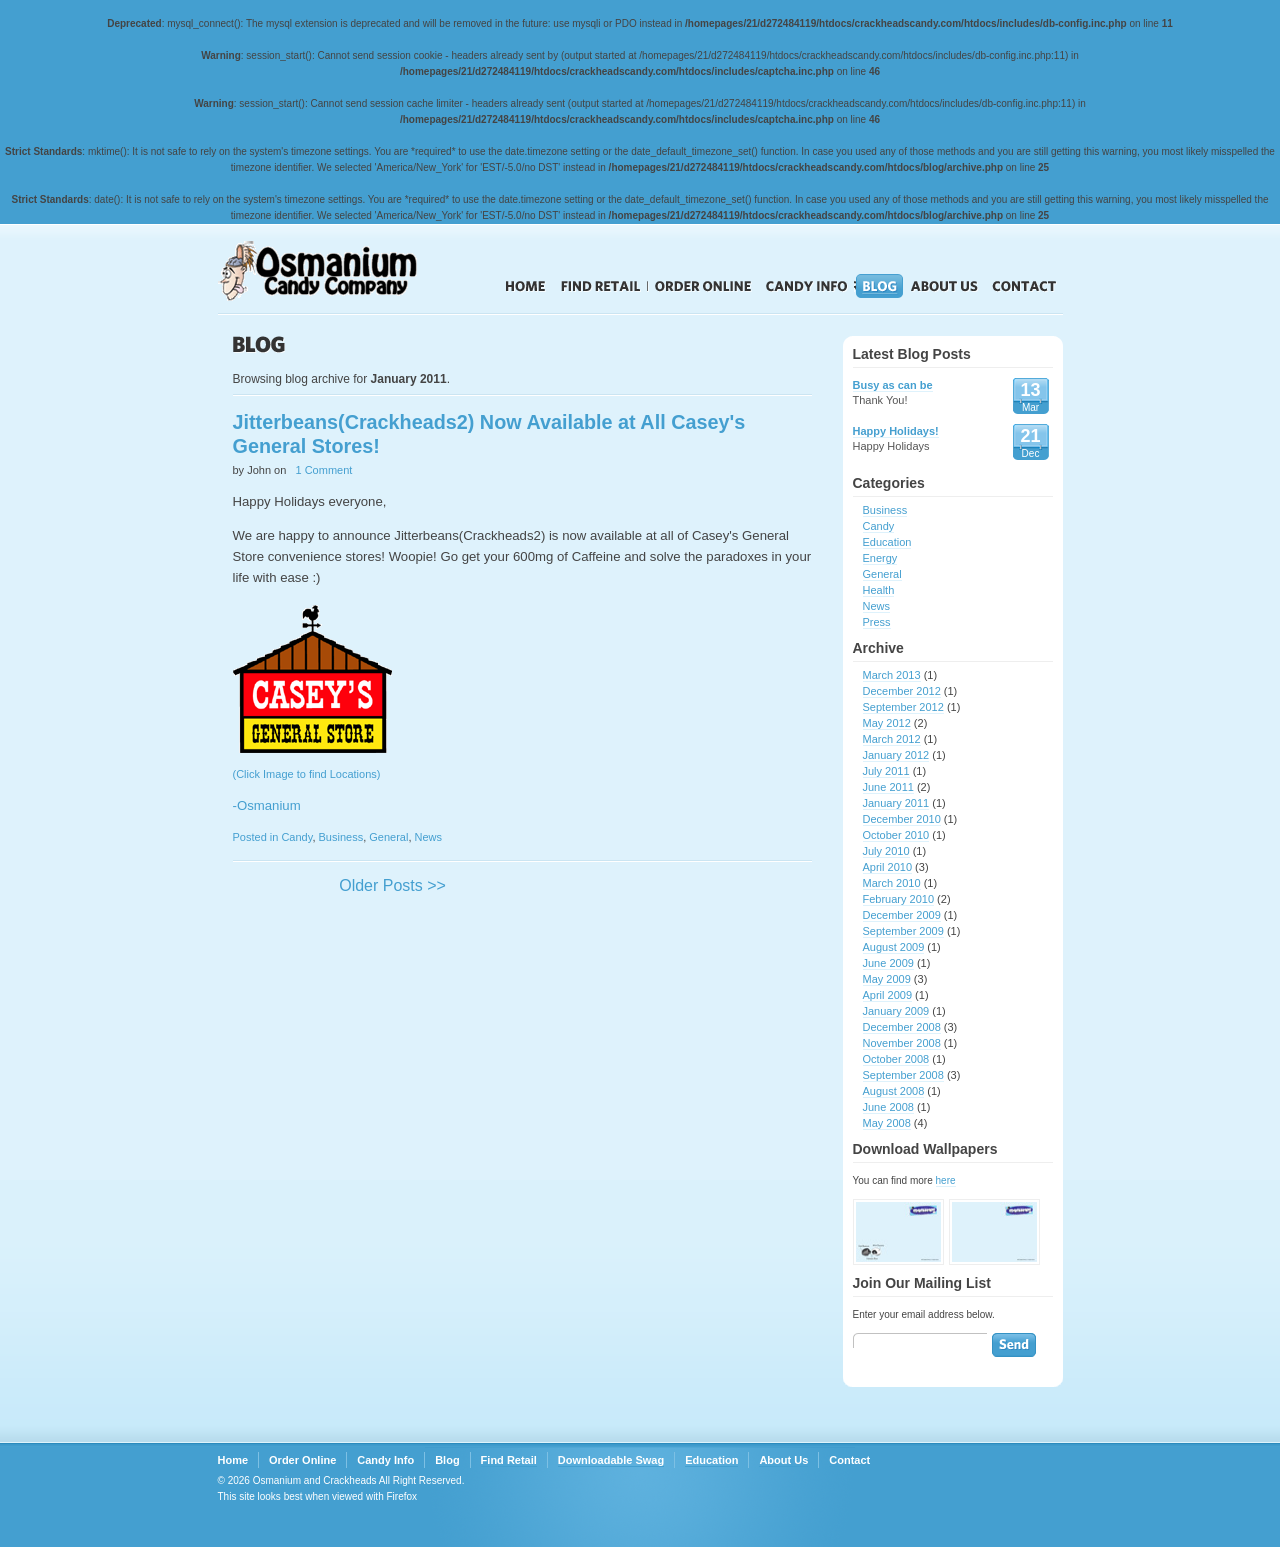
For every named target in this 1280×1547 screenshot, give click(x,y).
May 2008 (887, 1123)
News (429, 837)
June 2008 (888, 1107)
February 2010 (899, 899)
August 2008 (894, 1091)
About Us (944, 286)
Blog (879, 286)
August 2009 (894, 947)
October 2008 (896, 1059)
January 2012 (896, 755)
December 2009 (902, 915)
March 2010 (892, 883)
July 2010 (886, 851)
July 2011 (886, 771)
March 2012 (892, 739)
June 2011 (888, 787)
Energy (880, 558)
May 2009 (887, 979)
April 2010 (888, 867)
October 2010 (896, 835)
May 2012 (887, 723)
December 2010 (902, 819)
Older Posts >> (392, 885)
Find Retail (600, 286)
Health (879, 590)
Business (341, 837)
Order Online (703, 286)
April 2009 (888, 995)
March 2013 (892, 675)
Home (525, 286)
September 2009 (903, 931)
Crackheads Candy (337, 271)
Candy (296, 837)
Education (887, 542)
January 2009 (896, 1011)
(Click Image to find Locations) (522, 805)
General (388, 837)
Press (877, 622)
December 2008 (902, 1027)
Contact (1024, 286)
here (946, 1180)
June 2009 (888, 963)
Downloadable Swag (611, 1460)
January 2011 (896, 803)
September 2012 (903, 707)
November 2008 (902, 1043)
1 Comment (324, 470)
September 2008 (903, 1075)
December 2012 (902, 691)
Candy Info (807, 286)
